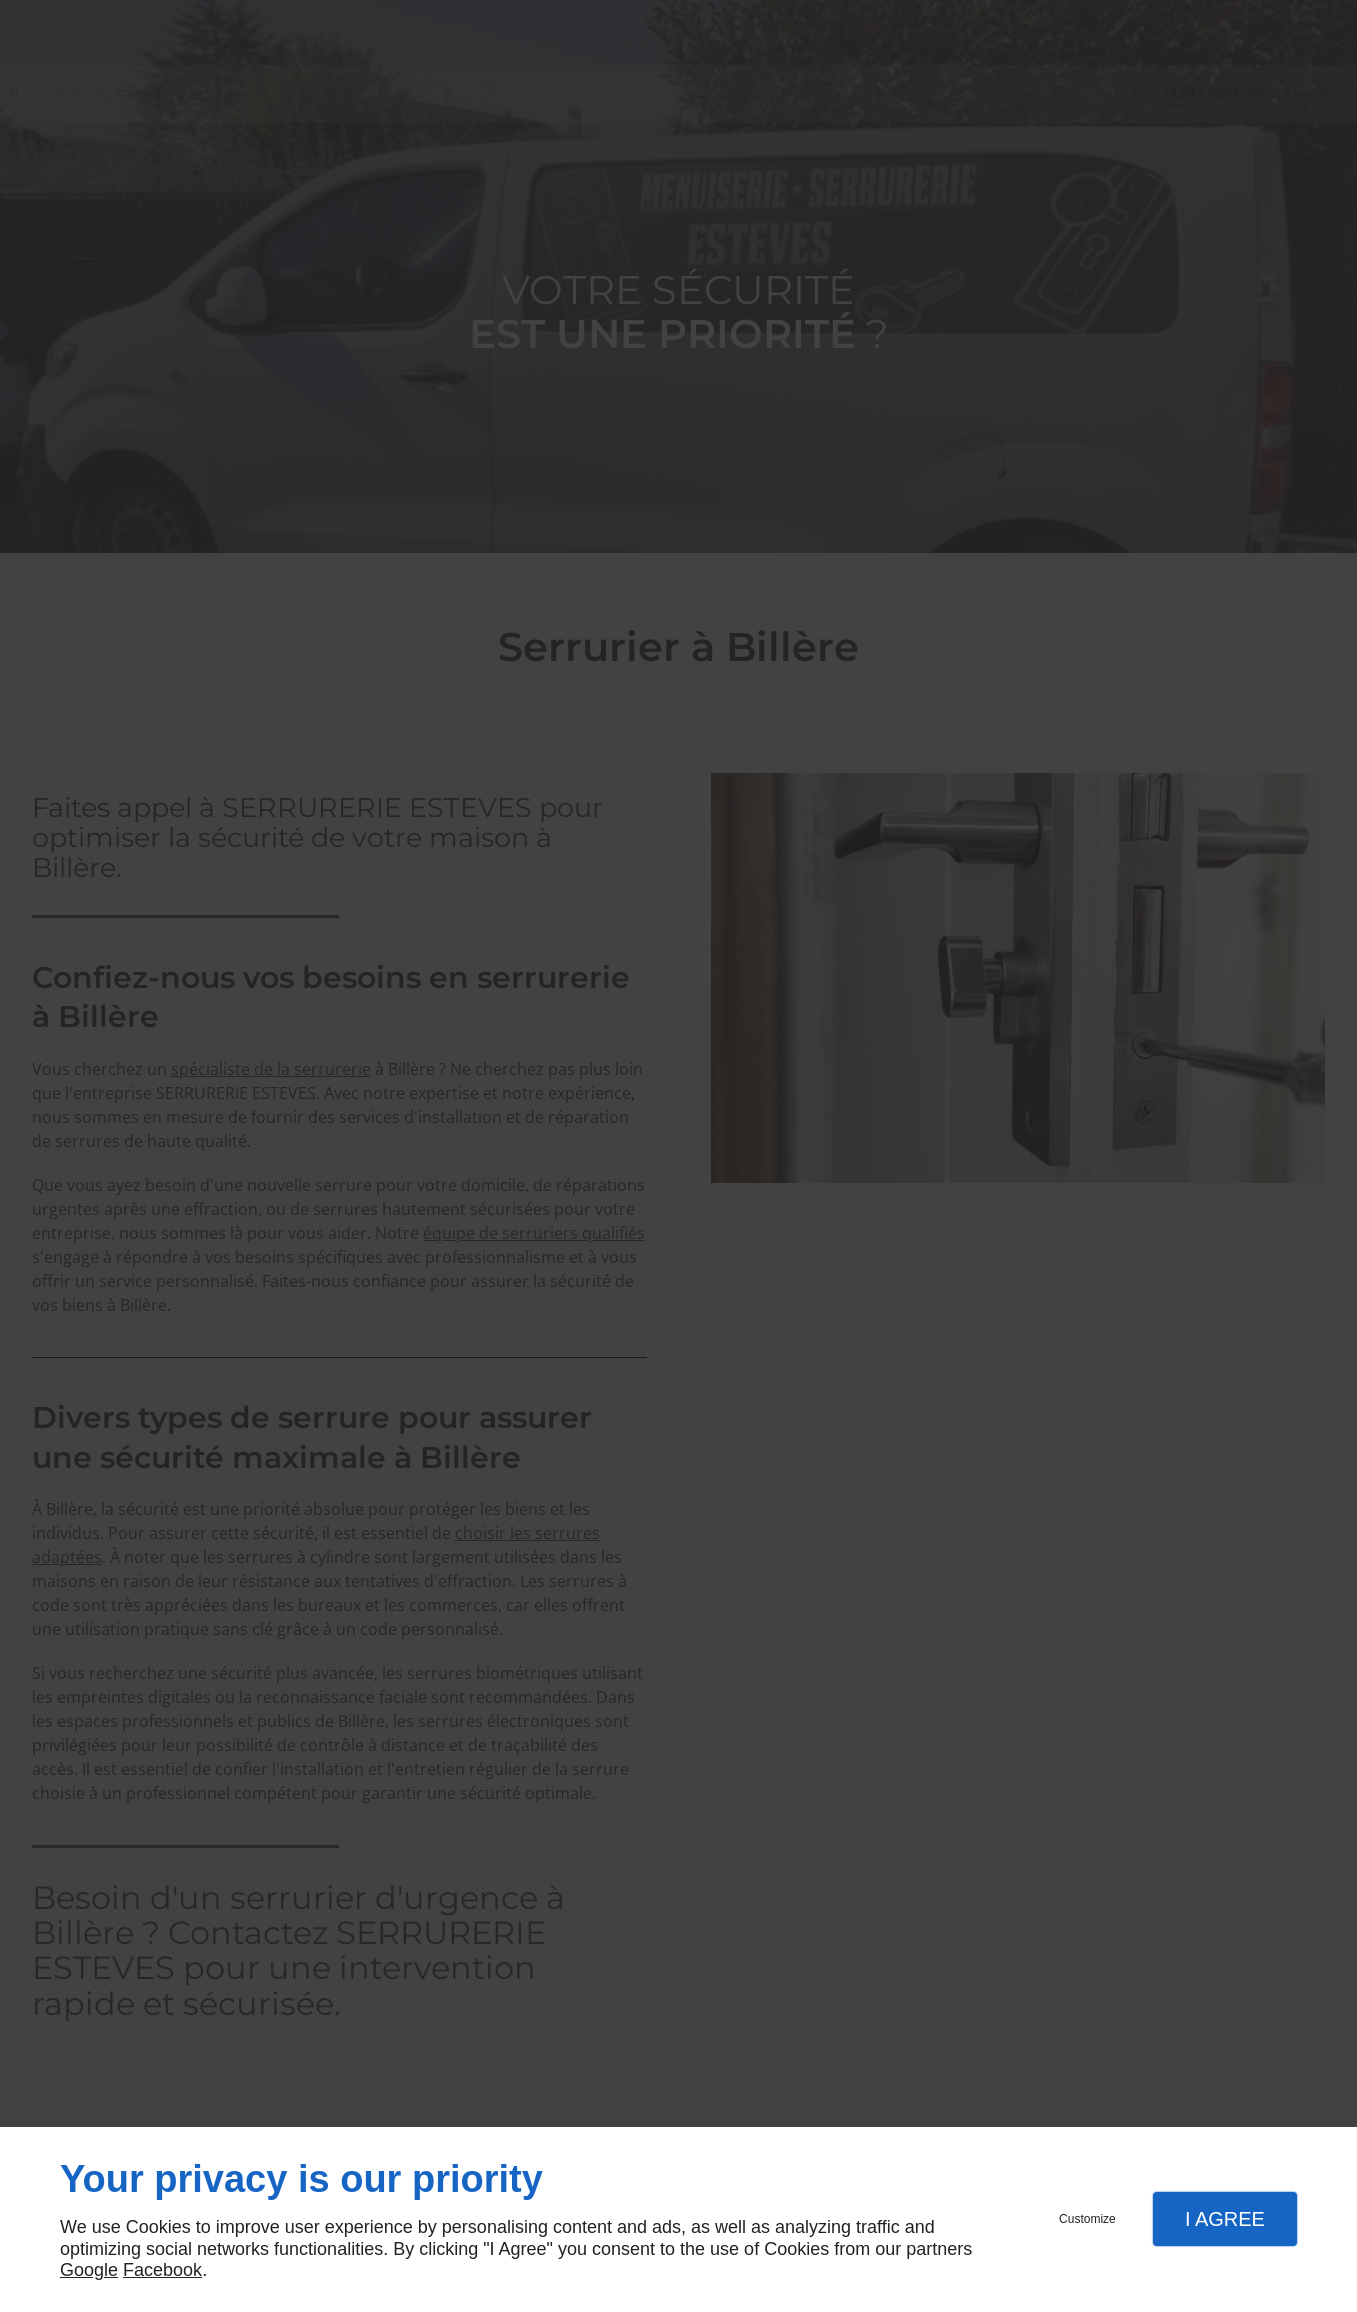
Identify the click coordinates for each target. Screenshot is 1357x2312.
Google (89, 2270)
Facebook (162, 2270)
